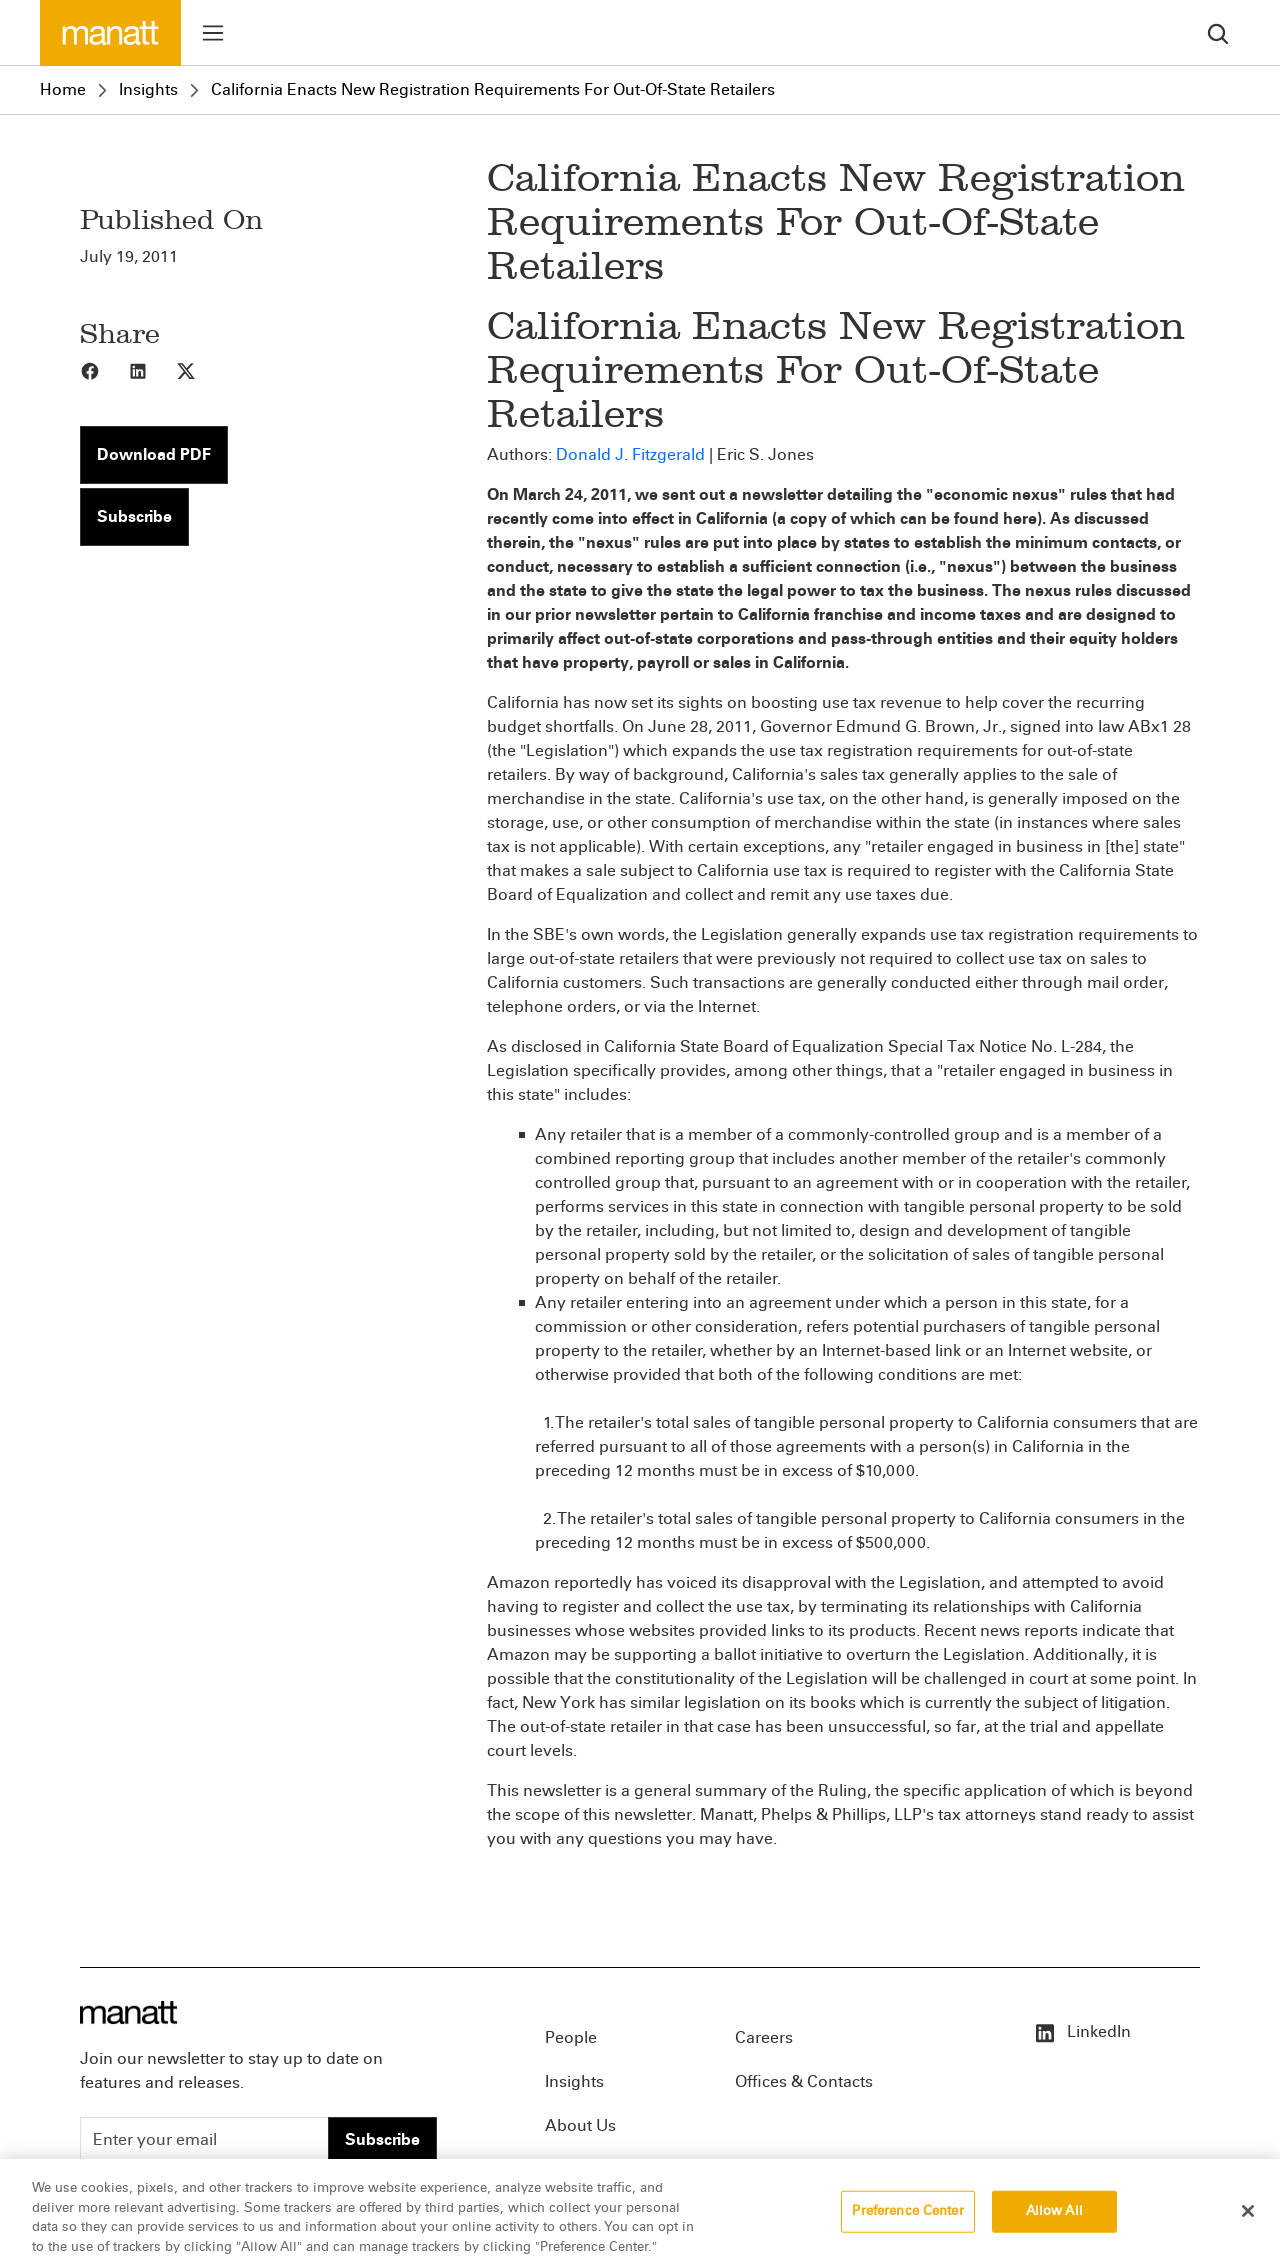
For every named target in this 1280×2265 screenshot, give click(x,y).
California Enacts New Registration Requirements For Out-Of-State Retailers (493, 89)
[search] (1218, 32)
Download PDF (154, 454)
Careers (764, 2037)
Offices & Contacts (804, 2081)
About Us (580, 2125)
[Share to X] (200, 370)
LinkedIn (1082, 2031)
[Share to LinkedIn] (152, 370)
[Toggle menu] (213, 33)
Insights (148, 89)
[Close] (1248, 2226)
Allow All (1054, 2226)
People (571, 2037)
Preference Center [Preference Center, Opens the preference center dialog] (907, 2226)
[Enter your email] (204, 2140)
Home (63, 89)
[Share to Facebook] (104, 370)
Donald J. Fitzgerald (630, 454)
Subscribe (134, 516)
